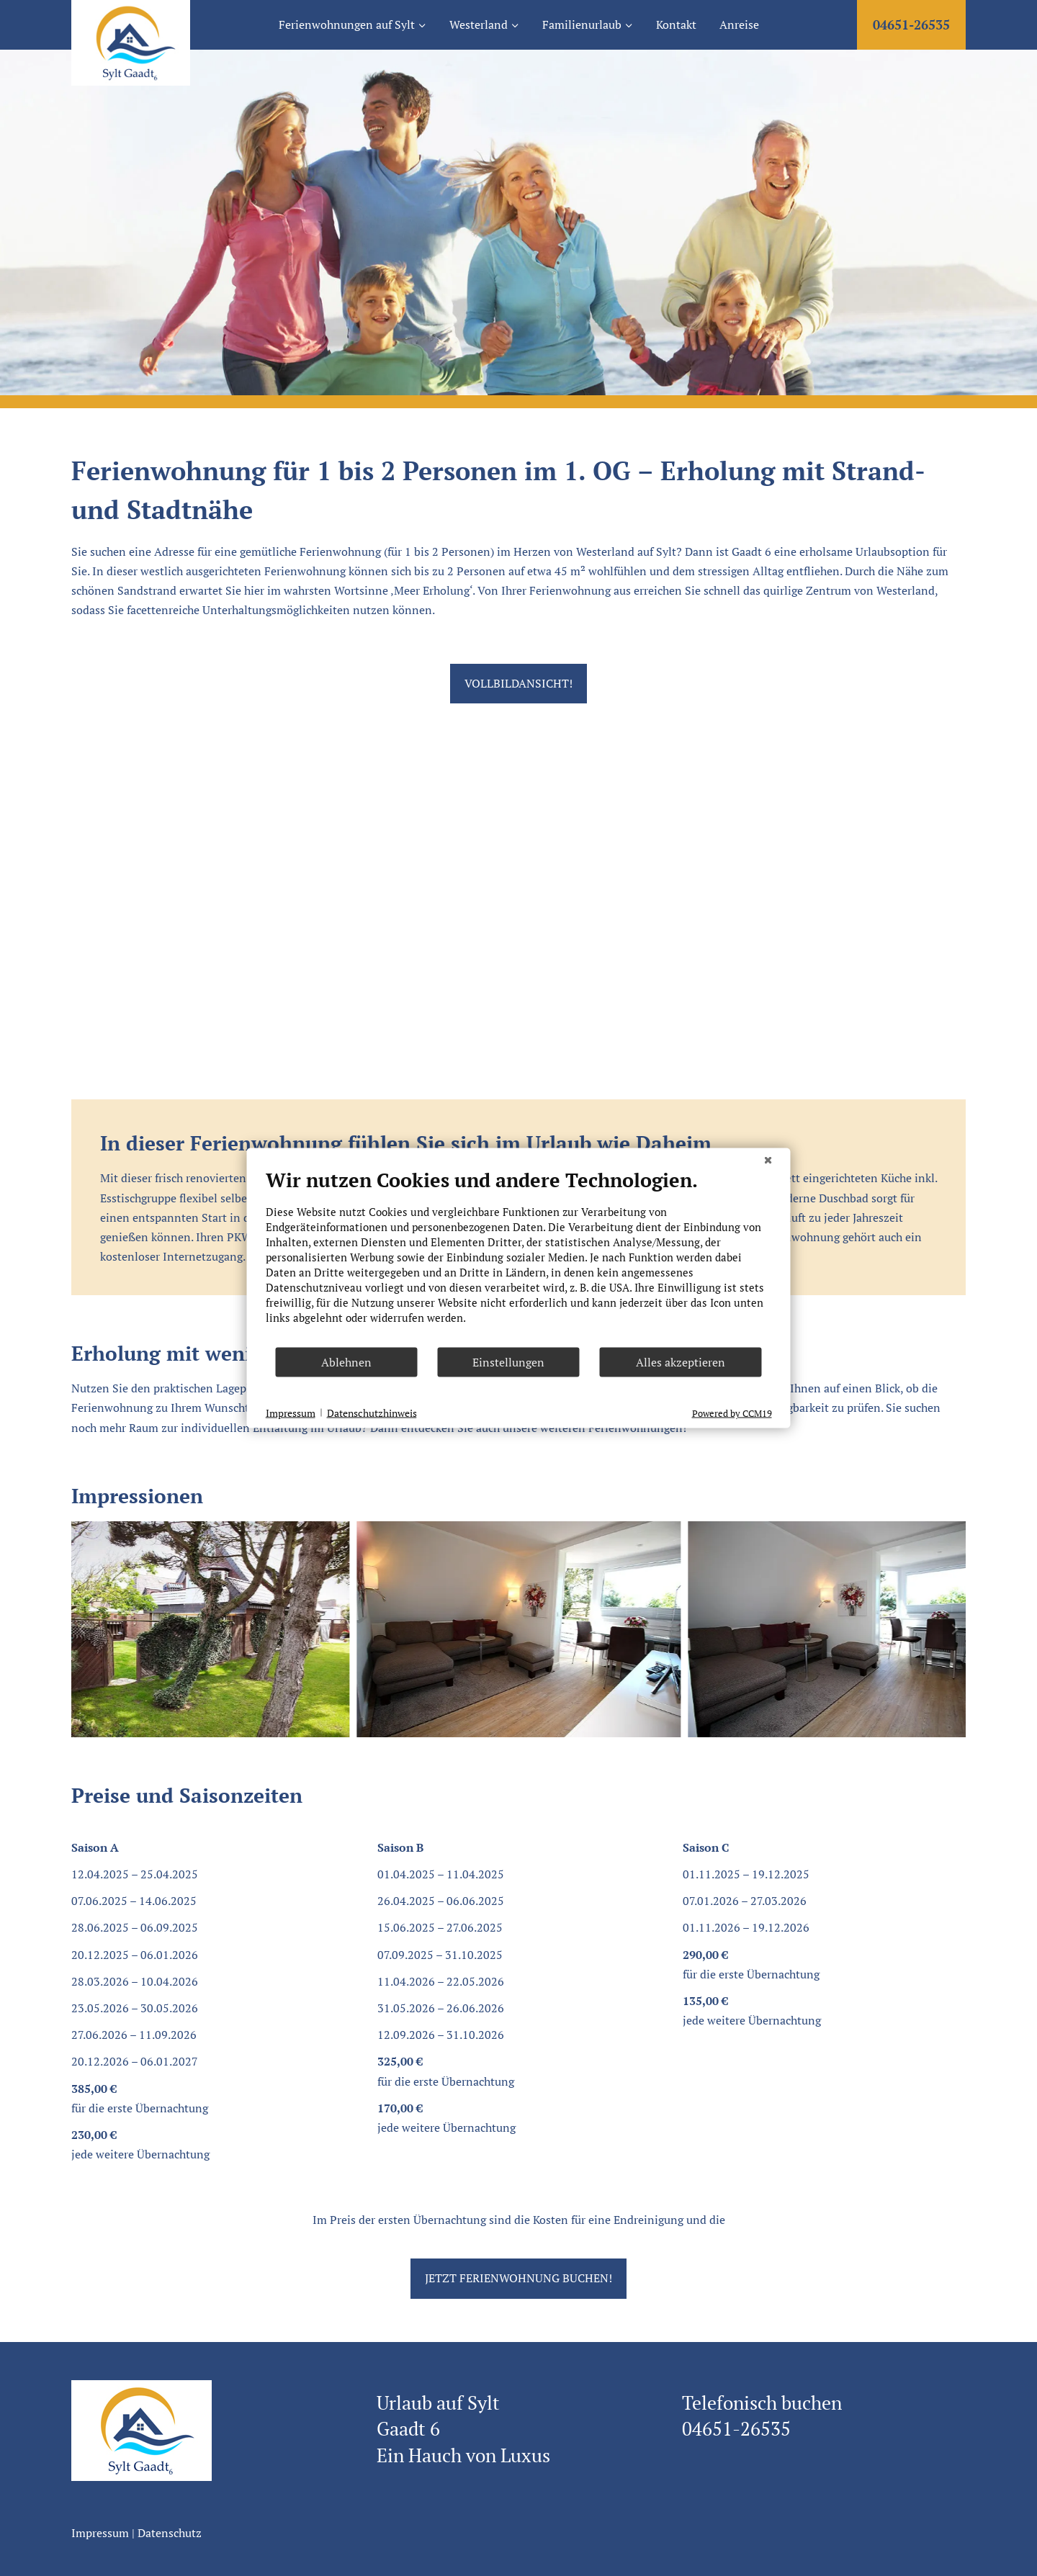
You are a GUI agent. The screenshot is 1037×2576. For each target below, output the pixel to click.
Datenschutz (170, 2533)
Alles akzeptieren (680, 1361)
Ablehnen (346, 1361)
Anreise (739, 24)
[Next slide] (954, 1629)
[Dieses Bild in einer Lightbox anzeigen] (186, 1629)
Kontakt (676, 24)
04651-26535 (911, 24)
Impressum (100, 2533)
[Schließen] (768, 1160)
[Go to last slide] (82, 1629)
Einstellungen (508, 1361)
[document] (519, 1257)
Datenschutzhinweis (372, 1412)
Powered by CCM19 (732, 1413)
